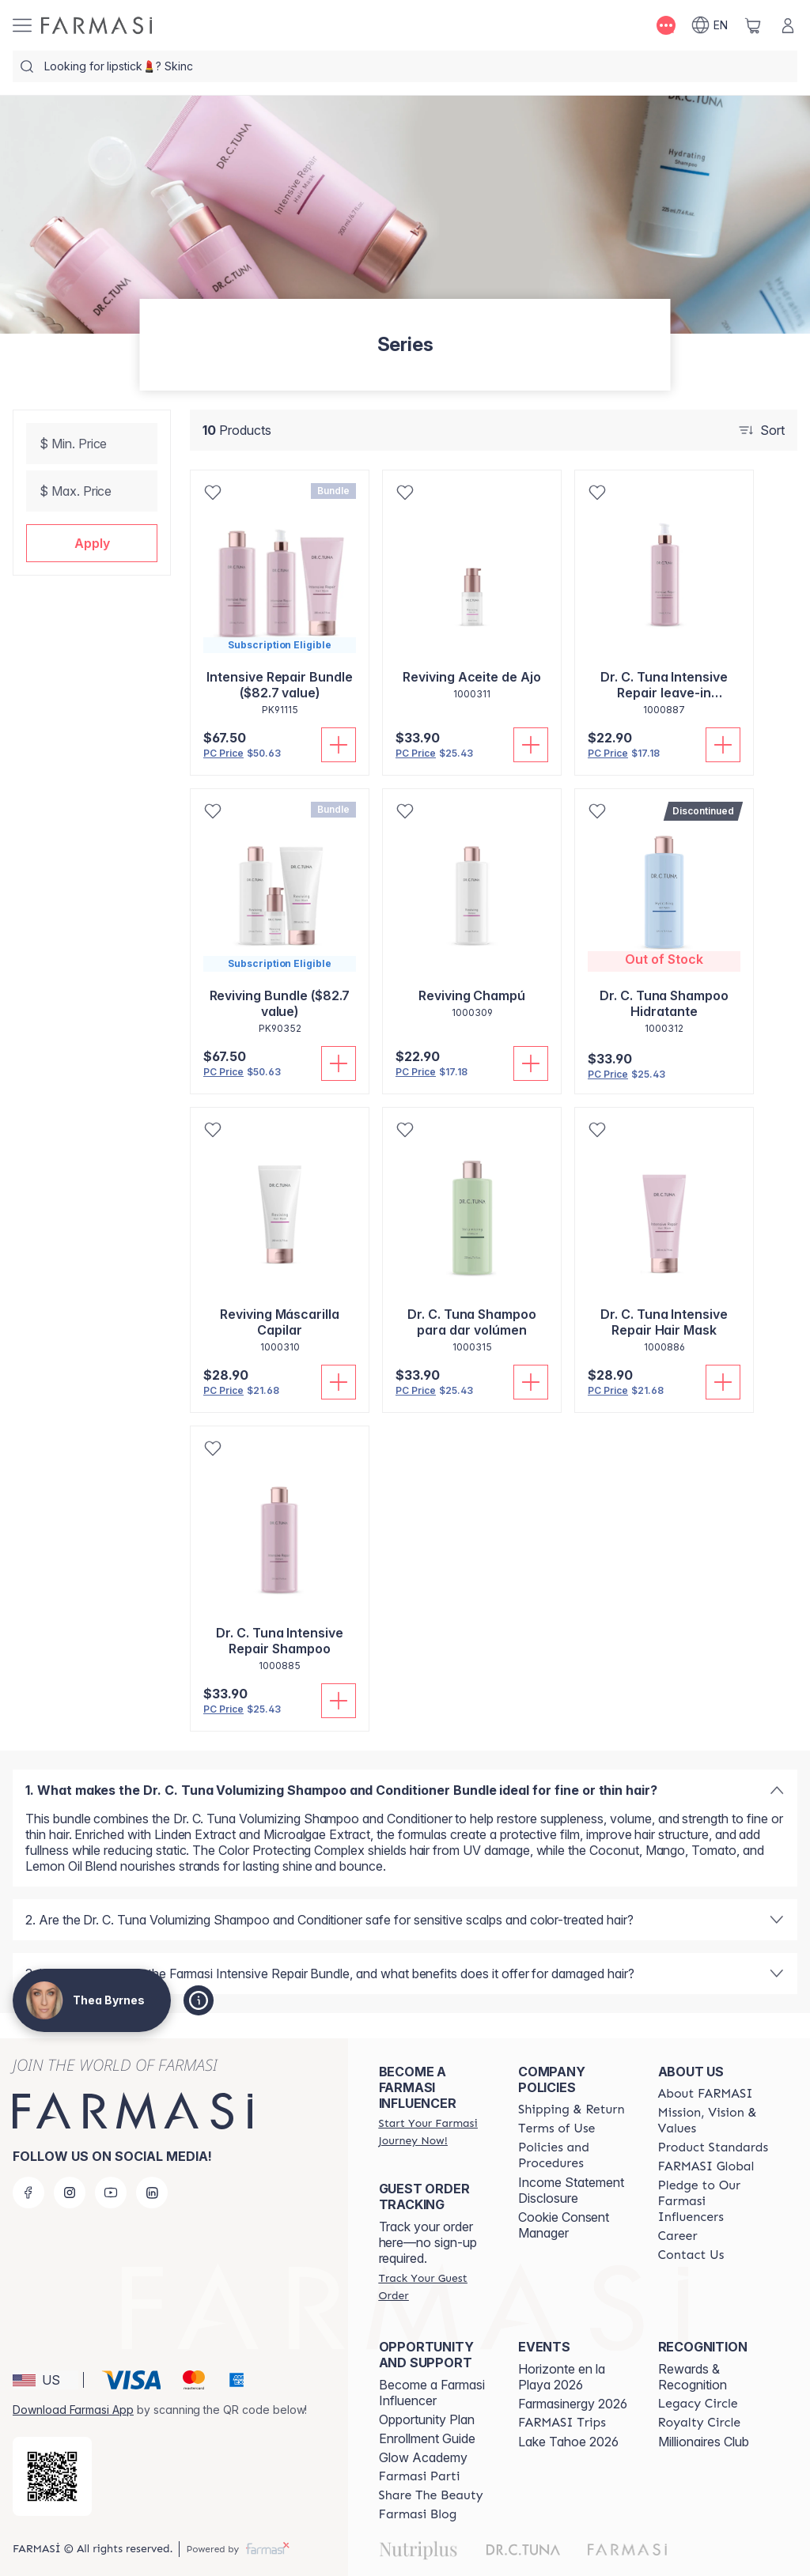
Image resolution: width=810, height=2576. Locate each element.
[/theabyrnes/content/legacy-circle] (698, 2404)
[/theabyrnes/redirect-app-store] (52, 2476)
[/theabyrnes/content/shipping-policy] (571, 2109)
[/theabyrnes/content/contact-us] (691, 2255)
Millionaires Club (703, 2441)
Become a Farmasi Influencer (432, 2392)
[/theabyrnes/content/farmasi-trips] (562, 2423)
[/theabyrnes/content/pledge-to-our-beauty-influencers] (713, 2201)
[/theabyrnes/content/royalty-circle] (699, 2423)
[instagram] (69, 2192)
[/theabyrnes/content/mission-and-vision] (713, 2120)
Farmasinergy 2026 (572, 2404)
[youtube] (111, 2192)
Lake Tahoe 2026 (568, 2441)
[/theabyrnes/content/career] (678, 2236)
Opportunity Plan (427, 2419)
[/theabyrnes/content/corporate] (706, 2166)
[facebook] (28, 2192)
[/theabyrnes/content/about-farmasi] (705, 2094)
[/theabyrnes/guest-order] (434, 2286)
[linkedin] (152, 2192)
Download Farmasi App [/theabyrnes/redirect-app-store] (73, 2409)
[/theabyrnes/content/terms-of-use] (556, 2128)
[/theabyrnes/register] (434, 2131)
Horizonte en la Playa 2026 (561, 2377)
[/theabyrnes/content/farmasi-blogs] (418, 2514)
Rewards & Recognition (692, 2377)
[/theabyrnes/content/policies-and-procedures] (573, 2155)
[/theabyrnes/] (96, 25)
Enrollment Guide (427, 2438)
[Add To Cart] (338, 744)
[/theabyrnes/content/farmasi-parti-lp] (419, 2476)
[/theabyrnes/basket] (753, 25)
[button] (91, 543)
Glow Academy (423, 2457)
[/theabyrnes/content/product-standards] (713, 2147)
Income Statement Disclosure (571, 2190)
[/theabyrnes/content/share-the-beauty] (431, 2495)
